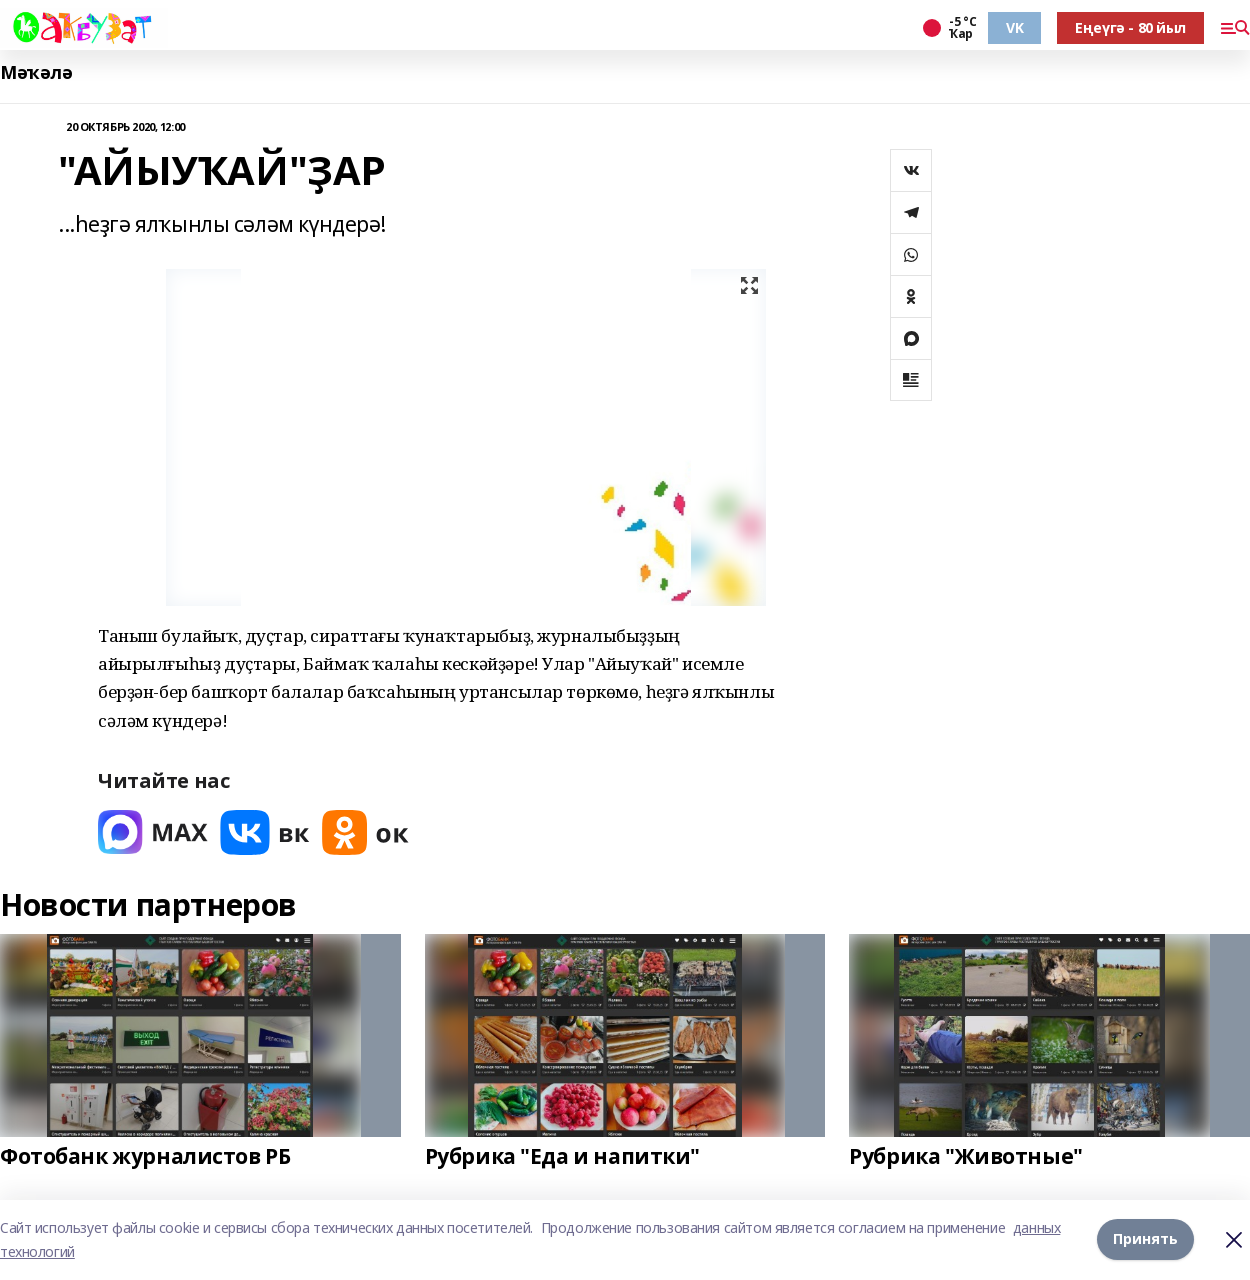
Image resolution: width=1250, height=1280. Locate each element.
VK (1014, 27)
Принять (1145, 1239)
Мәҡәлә (36, 72)
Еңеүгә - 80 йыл (1130, 27)
